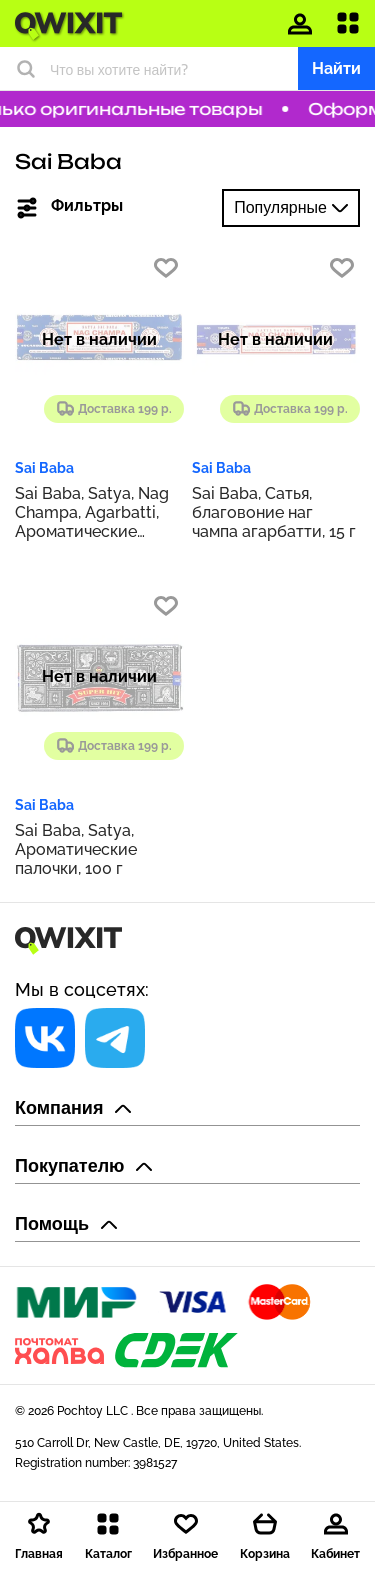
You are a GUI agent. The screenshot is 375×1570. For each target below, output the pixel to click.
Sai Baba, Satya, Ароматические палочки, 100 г (76, 849)
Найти (336, 68)
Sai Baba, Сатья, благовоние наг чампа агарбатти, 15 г (274, 512)
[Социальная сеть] (45, 1038)
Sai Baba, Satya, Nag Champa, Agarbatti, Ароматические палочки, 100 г (92, 512)
